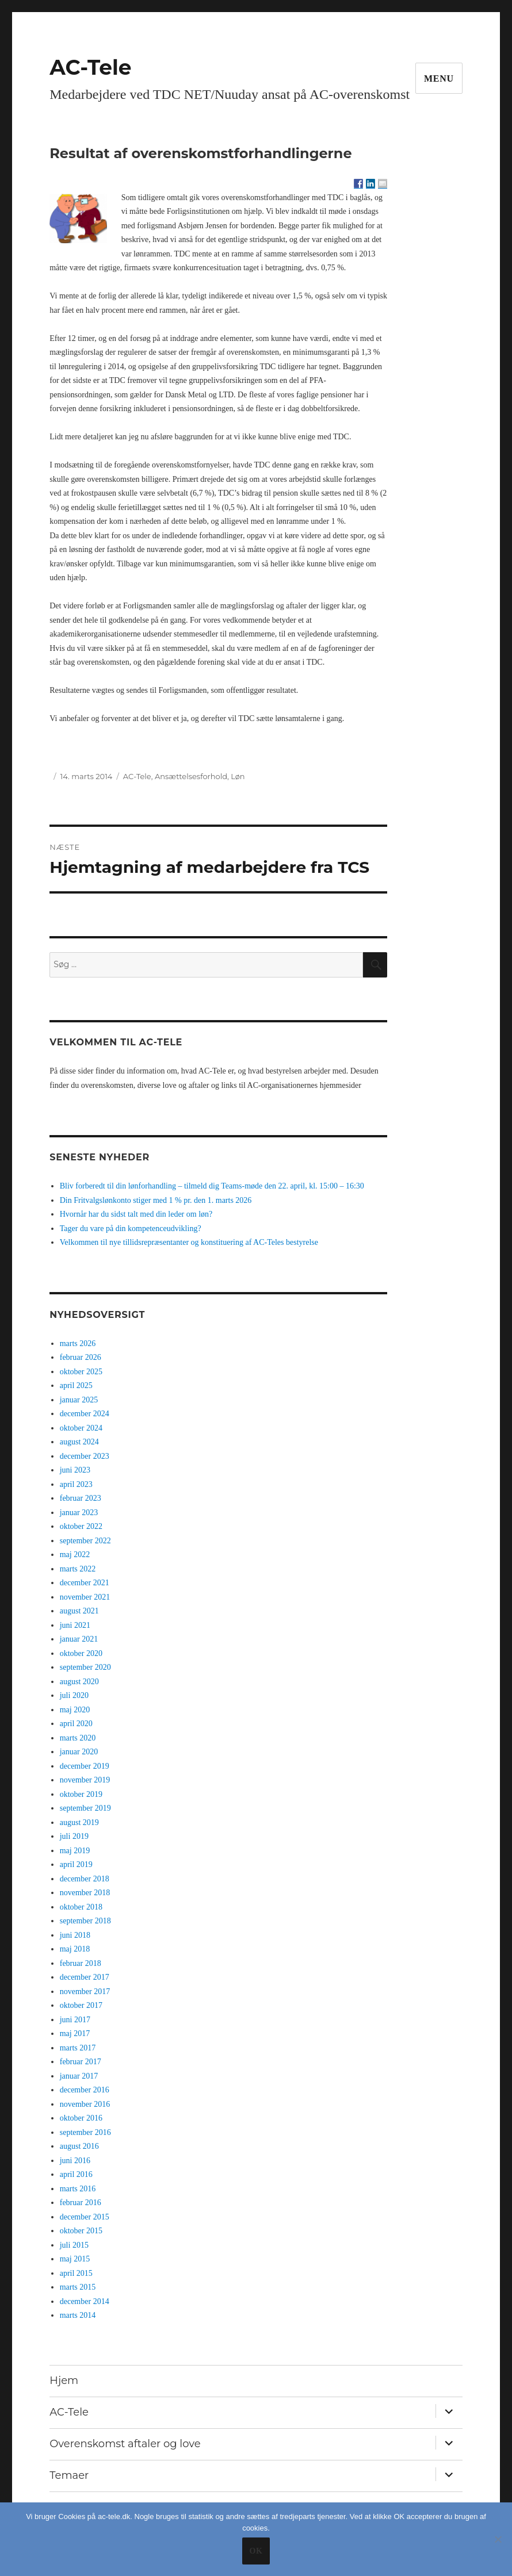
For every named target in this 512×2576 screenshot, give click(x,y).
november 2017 (85, 1991)
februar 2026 (80, 1357)
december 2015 (84, 2217)
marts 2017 (78, 2048)
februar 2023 (80, 1498)
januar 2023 (79, 1512)
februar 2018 (80, 1963)
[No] (497, 2539)
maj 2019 (75, 1850)
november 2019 (85, 1780)
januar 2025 (79, 1400)
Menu (439, 78)
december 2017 (84, 1977)
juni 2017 (75, 2019)
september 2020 (85, 1667)
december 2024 (84, 1413)
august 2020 (79, 1681)
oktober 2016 (81, 2118)
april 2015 (76, 2273)
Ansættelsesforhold (191, 776)
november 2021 (85, 1597)
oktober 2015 (81, 2230)
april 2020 (76, 1723)
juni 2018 (75, 1935)
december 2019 (84, 1766)
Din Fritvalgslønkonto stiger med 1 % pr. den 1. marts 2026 (156, 1200)
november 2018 (85, 1892)
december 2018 (84, 1878)
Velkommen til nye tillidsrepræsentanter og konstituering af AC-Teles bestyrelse (189, 1242)
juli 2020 (74, 1695)
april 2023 (76, 1484)
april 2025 (76, 1385)
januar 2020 (79, 1751)
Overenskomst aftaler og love (124, 2443)
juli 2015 (74, 2245)
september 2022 (85, 1540)
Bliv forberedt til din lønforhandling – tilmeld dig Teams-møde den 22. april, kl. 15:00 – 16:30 (212, 1186)
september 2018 (85, 1920)
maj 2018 (75, 1949)
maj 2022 (75, 1554)
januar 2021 (79, 1639)
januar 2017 (79, 2076)
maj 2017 (75, 2033)
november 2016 (85, 2104)
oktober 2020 (81, 1653)
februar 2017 (80, 2061)
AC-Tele (90, 67)
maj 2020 (75, 1709)
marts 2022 (78, 1569)
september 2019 (85, 1808)
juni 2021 (75, 1625)
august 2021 (79, 1611)
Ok (255, 2551)
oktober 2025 (81, 1371)
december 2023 (84, 1456)
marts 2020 (78, 1738)
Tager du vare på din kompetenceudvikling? (130, 1228)
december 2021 (84, 1582)
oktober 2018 (81, 1907)
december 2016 (84, 2090)
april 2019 (76, 1864)
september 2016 (85, 2132)
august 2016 (79, 2146)
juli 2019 (74, 1836)
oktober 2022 (81, 1526)
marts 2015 (78, 2287)
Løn (238, 776)
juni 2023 (75, 1470)
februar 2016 (80, 2202)
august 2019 (79, 1822)
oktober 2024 (81, 1428)
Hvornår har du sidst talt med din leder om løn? (136, 1214)
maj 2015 (75, 2259)
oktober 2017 (81, 2005)
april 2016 (76, 2174)
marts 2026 (78, 1343)
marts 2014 (78, 2315)
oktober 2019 (81, 1794)
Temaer (69, 2475)
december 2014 (84, 2301)
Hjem (63, 2380)
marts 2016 (78, 2188)
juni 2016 (75, 2160)
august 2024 (79, 1442)
